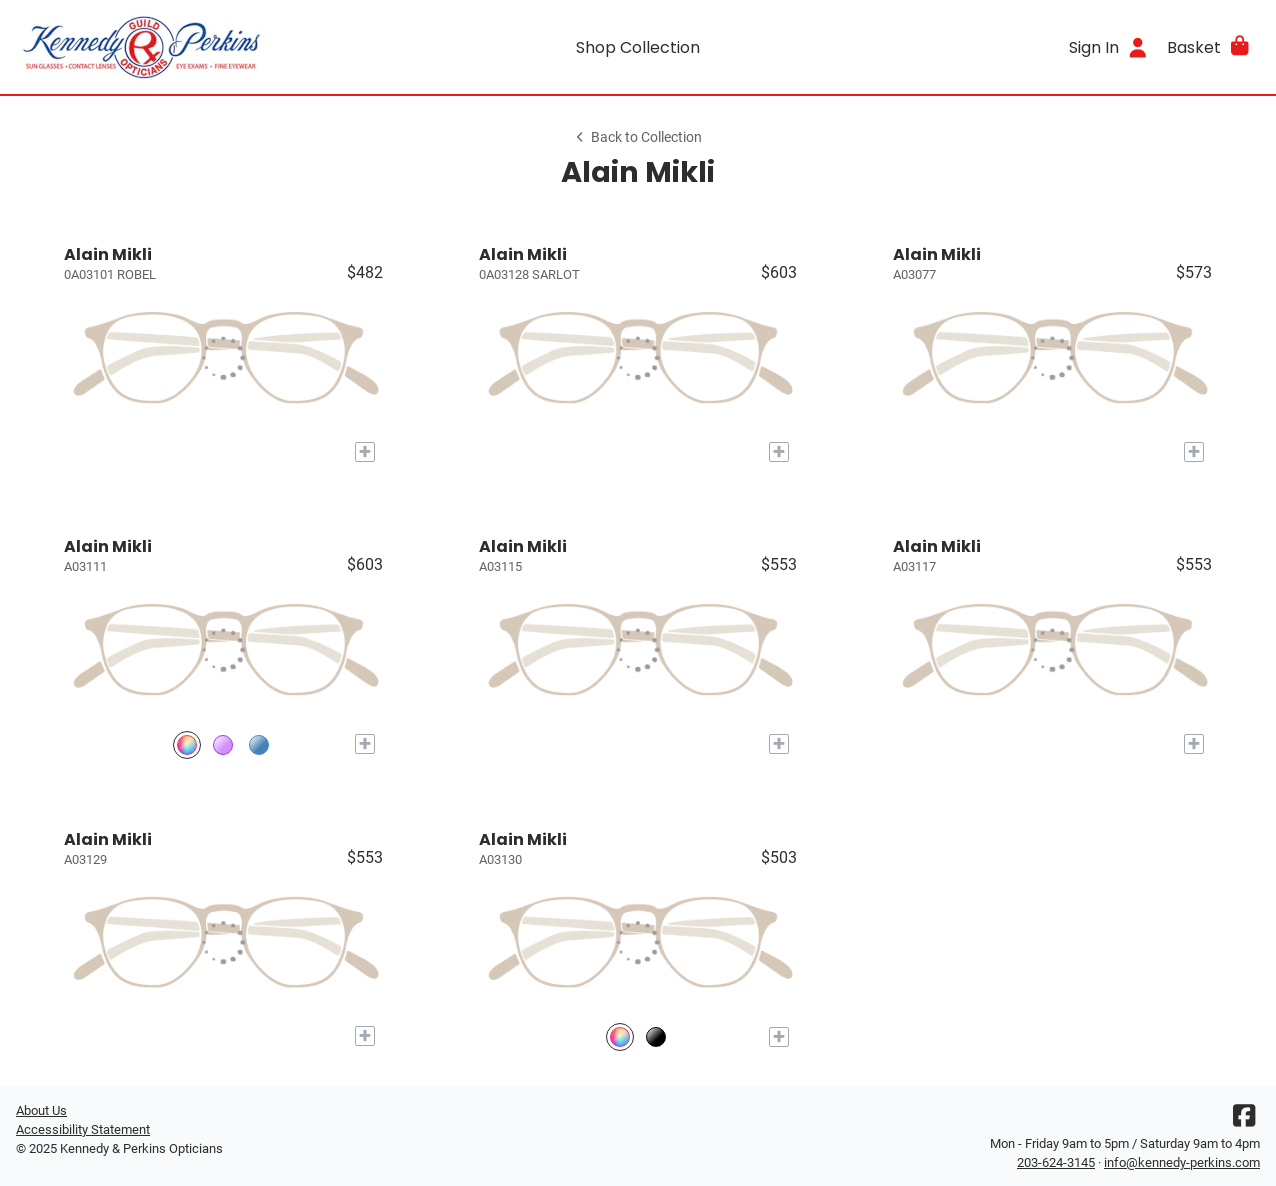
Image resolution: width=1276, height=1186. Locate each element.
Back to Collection (638, 137)
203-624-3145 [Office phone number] (1056, 1162)
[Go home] (171, 47)
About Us (41, 1110)
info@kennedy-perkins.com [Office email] (1182, 1162)
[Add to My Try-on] (365, 452)
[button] (1209, 47)
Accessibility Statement (83, 1129)
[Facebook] (1244, 1120)
